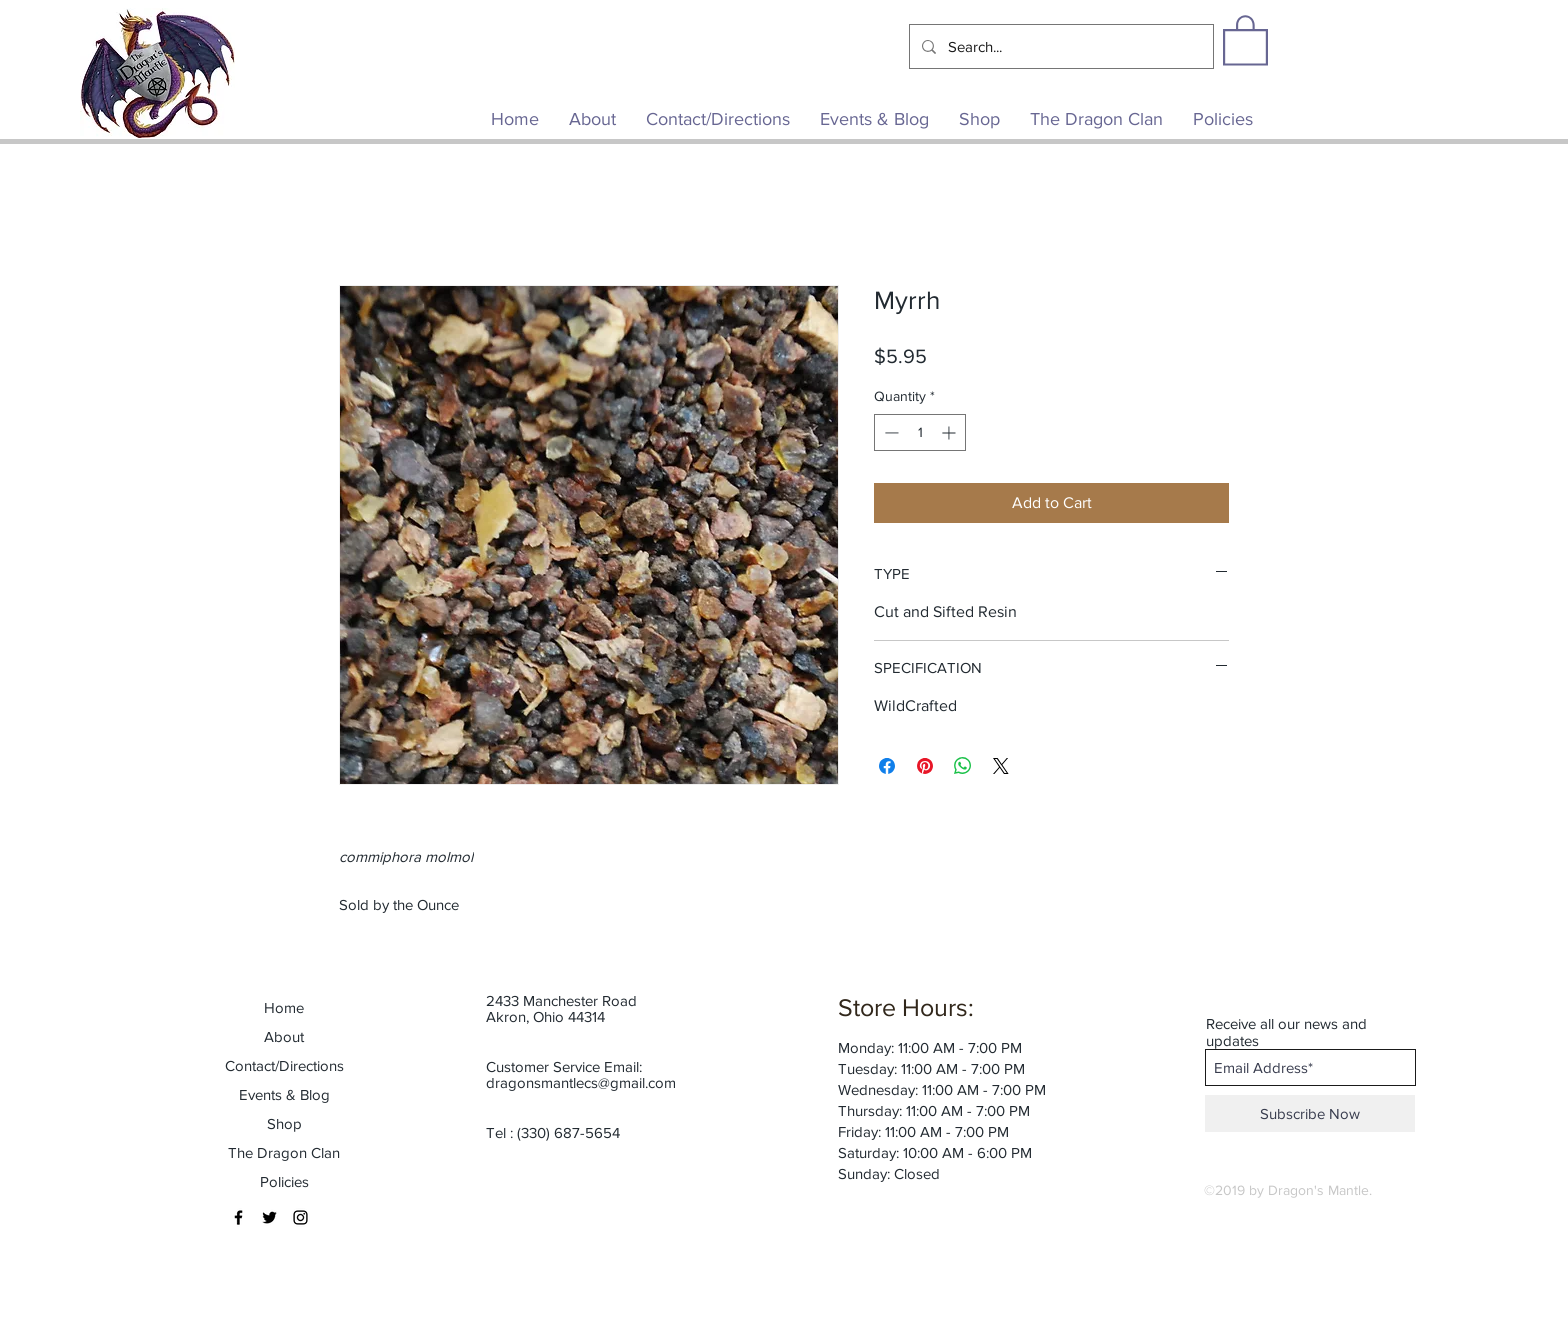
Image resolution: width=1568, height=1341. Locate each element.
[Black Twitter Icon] (269, 1217)
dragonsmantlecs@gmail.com (581, 1082)
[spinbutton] (920, 432)
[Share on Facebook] (887, 766)
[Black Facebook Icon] (238, 1217)
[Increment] (950, 432)
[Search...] (1059, 46)
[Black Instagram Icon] (300, 1217)
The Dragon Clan (284, 1152)
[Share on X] (1001, 766)
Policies (284, 1181)
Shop (284, 1123)
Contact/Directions (284, 1065)
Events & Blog (284, 1094)
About (284, 1036)
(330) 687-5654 (568, 1132)
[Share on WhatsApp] (963, 766)
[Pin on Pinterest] (925, 766)
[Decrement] (889, 432)
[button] (1245, 39)
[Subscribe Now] (1310, 1113)
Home (284, 1007)
